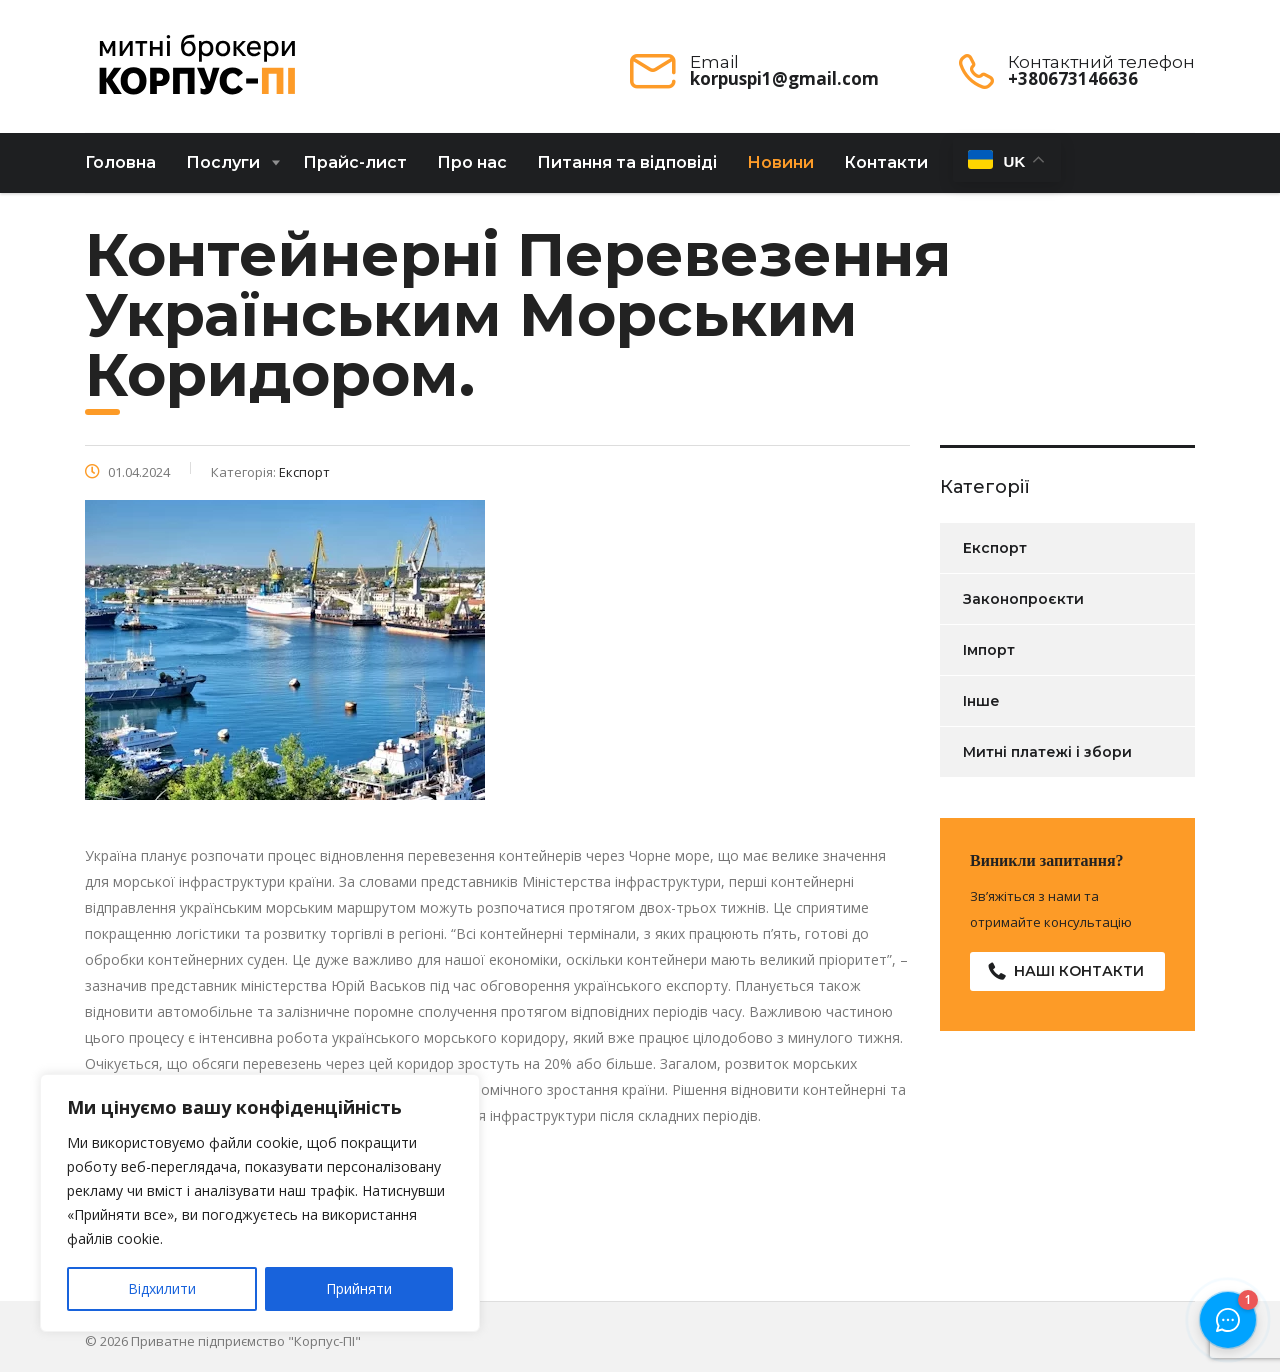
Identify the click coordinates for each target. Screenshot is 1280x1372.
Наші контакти (1066, 979)
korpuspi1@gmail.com (784, 78)
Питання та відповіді (627, 170)
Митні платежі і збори (1047, 760)
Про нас (472, 170)
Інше (981, 709)
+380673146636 (1073, 78)
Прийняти (359, 1288)
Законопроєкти (1023, 607)
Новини (780, 170)
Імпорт (989, 658)
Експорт (995, 556)
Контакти (886, 170)
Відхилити (162, 1288)
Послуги (223, 170)
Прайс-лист (355, 170)
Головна (120, 170)
